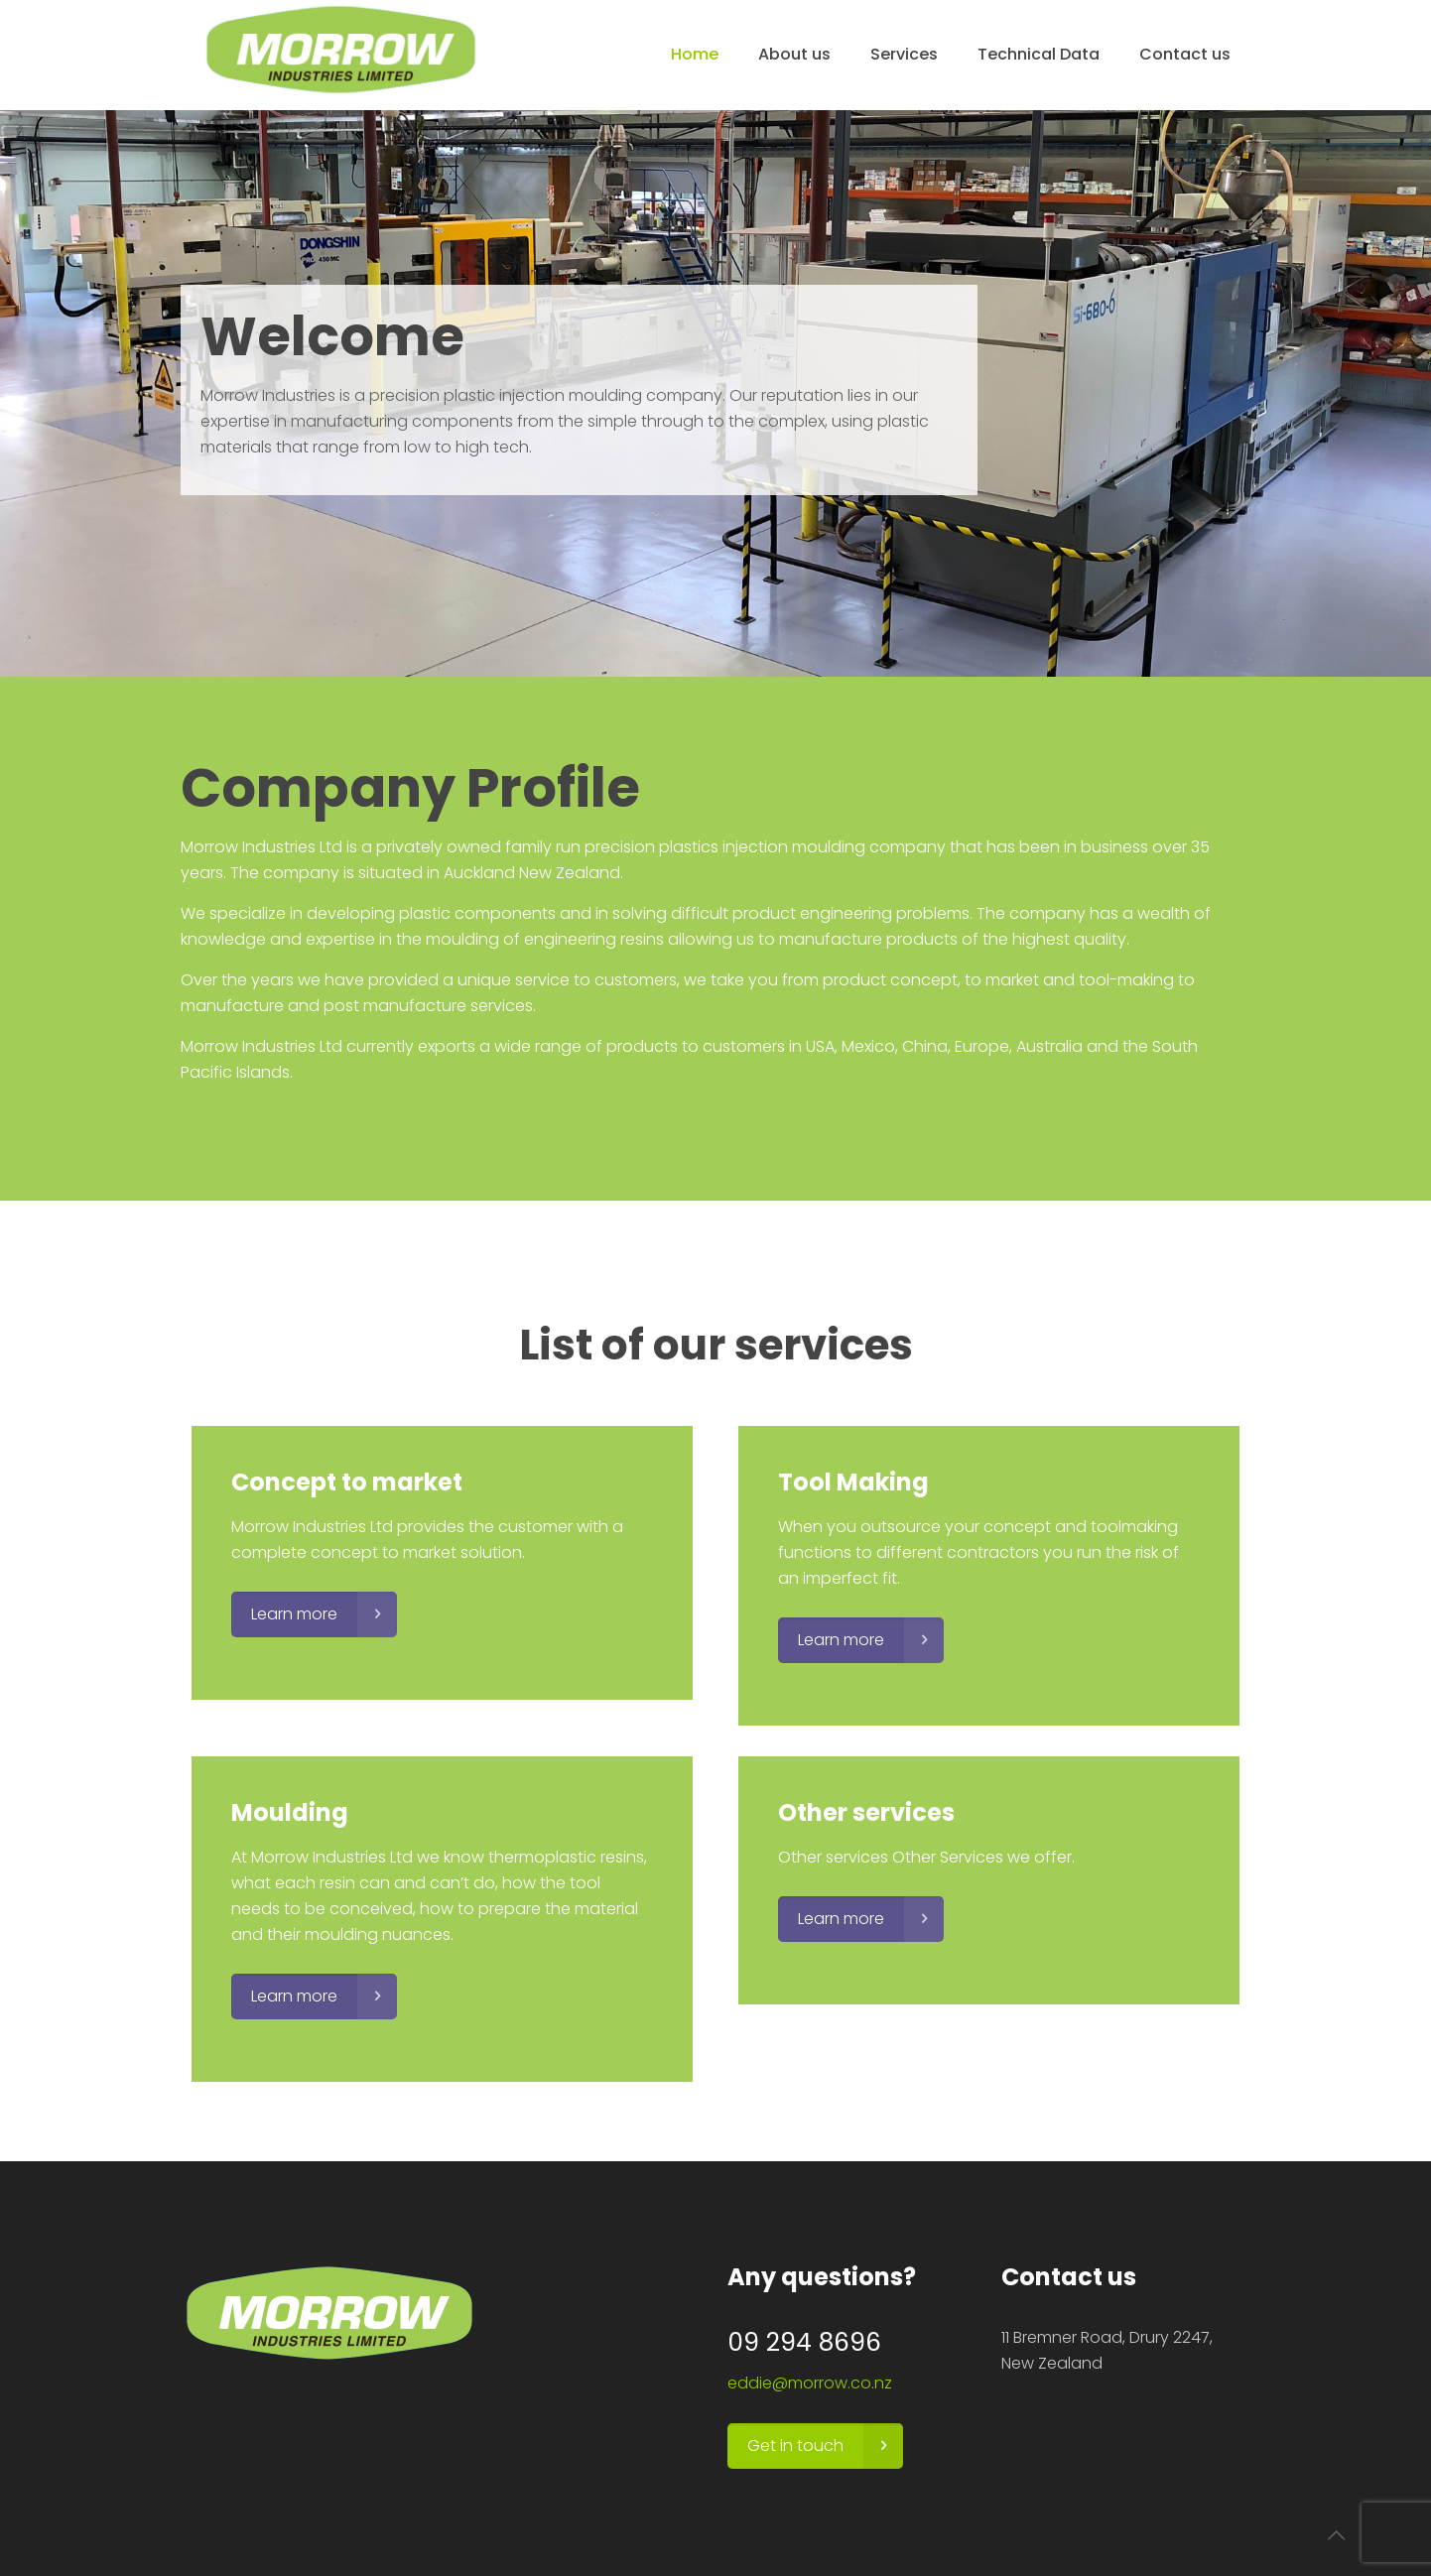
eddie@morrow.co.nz (809, 2383)
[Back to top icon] (1336, 2535)
